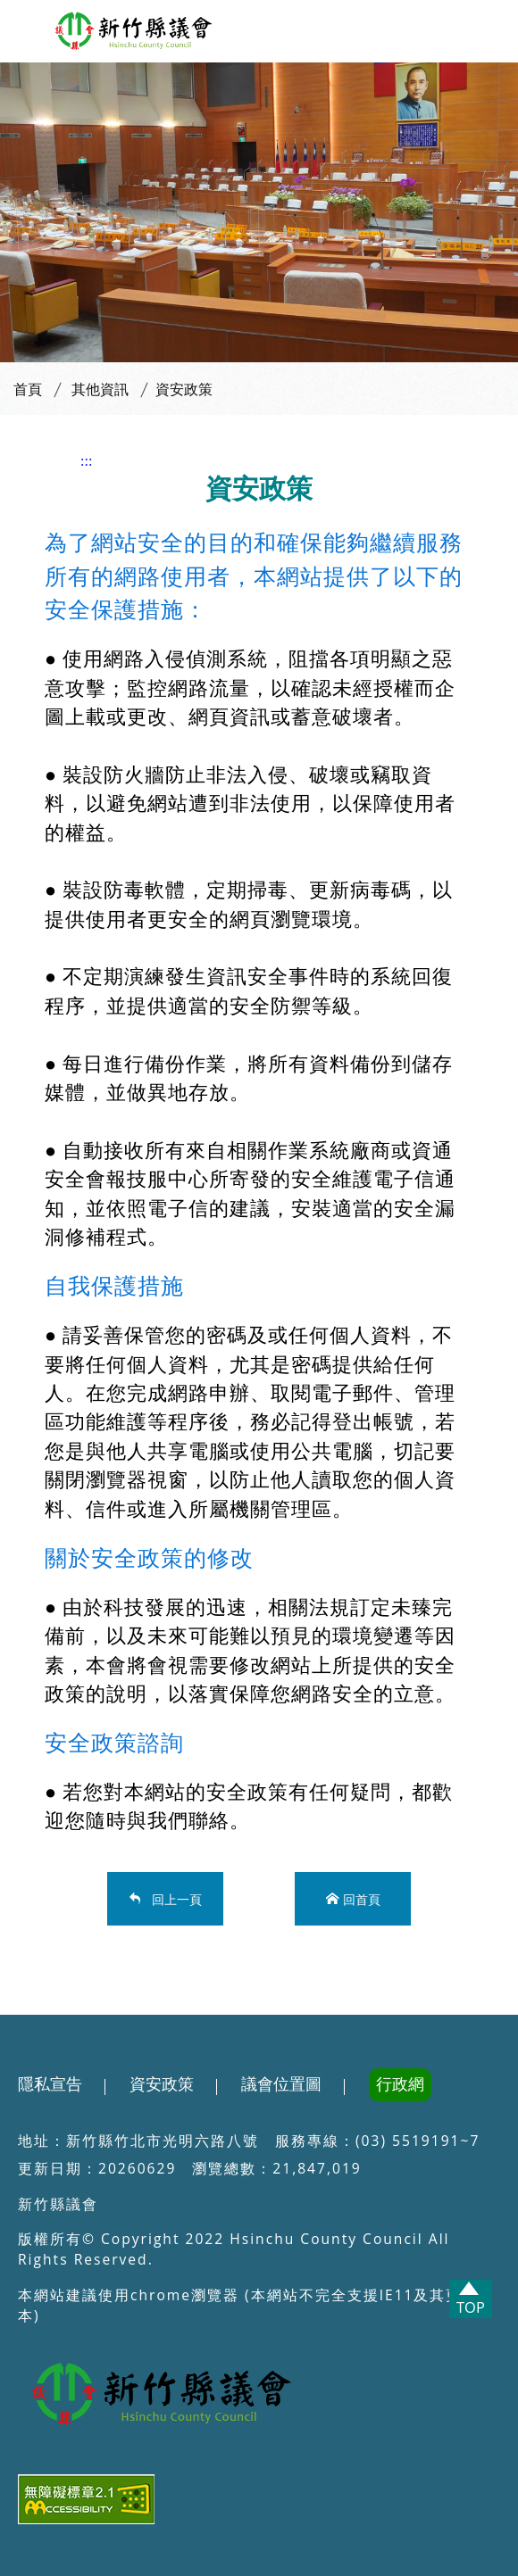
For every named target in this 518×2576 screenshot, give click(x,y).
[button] (24, 27)
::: (86, 460)
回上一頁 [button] (174, 1898)
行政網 (400, 2084)
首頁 (27, 389)
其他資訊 (100, 389)
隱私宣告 (50, 2084)
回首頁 (361, 1898)
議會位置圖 (281, 2084)
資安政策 (184, 389)
